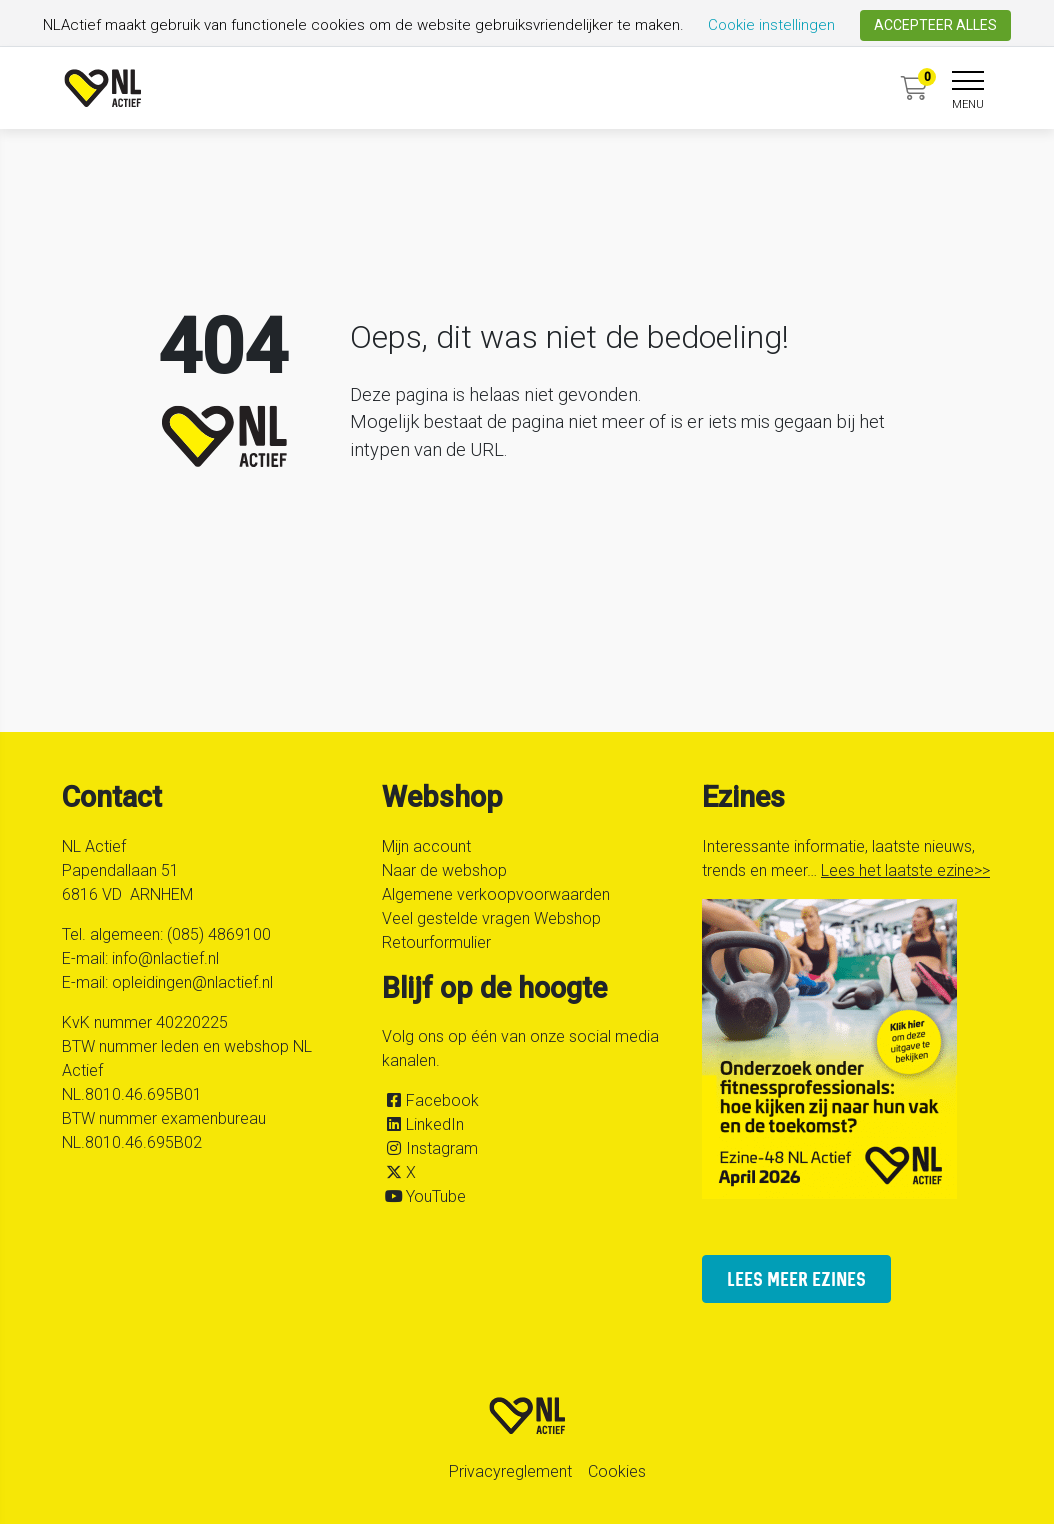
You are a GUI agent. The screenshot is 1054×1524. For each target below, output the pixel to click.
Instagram (442, 1148)
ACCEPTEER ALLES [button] (935, 25)
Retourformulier (436, 942)
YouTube (436, 1196)
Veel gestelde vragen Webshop (491, 918)
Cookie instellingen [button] (771, 25)
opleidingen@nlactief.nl (192, 982)
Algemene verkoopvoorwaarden (496, 894)
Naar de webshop (444, 870)
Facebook (442, 1100)
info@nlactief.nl (165, 958)
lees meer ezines (796, 1278)
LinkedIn (435, 1124)
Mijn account (426, 846)
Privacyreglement (510, 1471)
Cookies (617, 1471)
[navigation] (968, 92)
